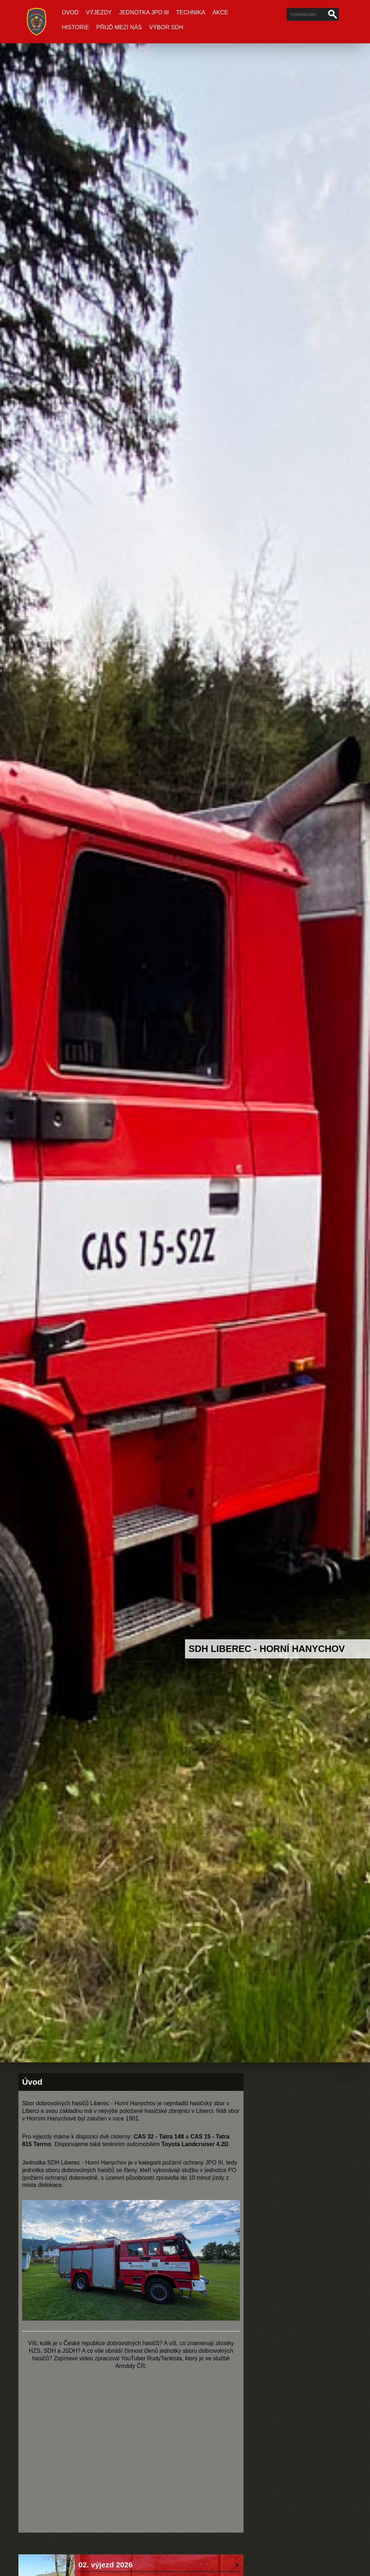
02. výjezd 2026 (105, 2564)
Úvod (70, 12)
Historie (75, 27)
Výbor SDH (166, 27)
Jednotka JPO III (144, 12)
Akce (220, 12)
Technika (190, 12)
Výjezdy (99, 12)
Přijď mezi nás (119, 27)
